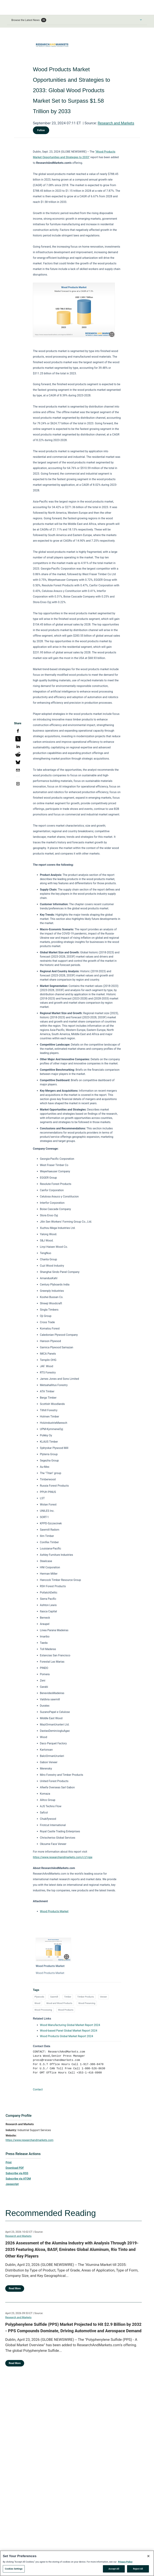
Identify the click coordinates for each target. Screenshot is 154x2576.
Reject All (138, 2569)
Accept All (113, 2569)
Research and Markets (116, 123)
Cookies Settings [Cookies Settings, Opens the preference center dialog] (14, 2569)
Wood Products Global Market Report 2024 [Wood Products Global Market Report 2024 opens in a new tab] (66, 2036)
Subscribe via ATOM (18, 2178)
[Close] (148, 2557)
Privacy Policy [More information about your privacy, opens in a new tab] (125, 2562)
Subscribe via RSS (17, 2173)
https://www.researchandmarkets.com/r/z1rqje (62, 1857)
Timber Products (85, 1996)
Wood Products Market (54, 1911)
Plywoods (39, 1996)
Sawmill (54, 1996)
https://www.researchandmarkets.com (29, 2140)
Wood (37, 2003)
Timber (67, 1996)
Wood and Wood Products (59, 2003)
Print (9, 2162)
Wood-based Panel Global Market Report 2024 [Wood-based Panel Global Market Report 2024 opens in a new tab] (68, 2030)
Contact (38, 2089)
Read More (15, 2288)
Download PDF (15, 2168)
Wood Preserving (86, 2003)
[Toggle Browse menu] (141, 19)
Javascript (12, 2184)
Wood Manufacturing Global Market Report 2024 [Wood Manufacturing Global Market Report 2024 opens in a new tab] (70, 2025)
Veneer (103, 1996)
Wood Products (66, 2010)
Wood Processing (43, 2010)
